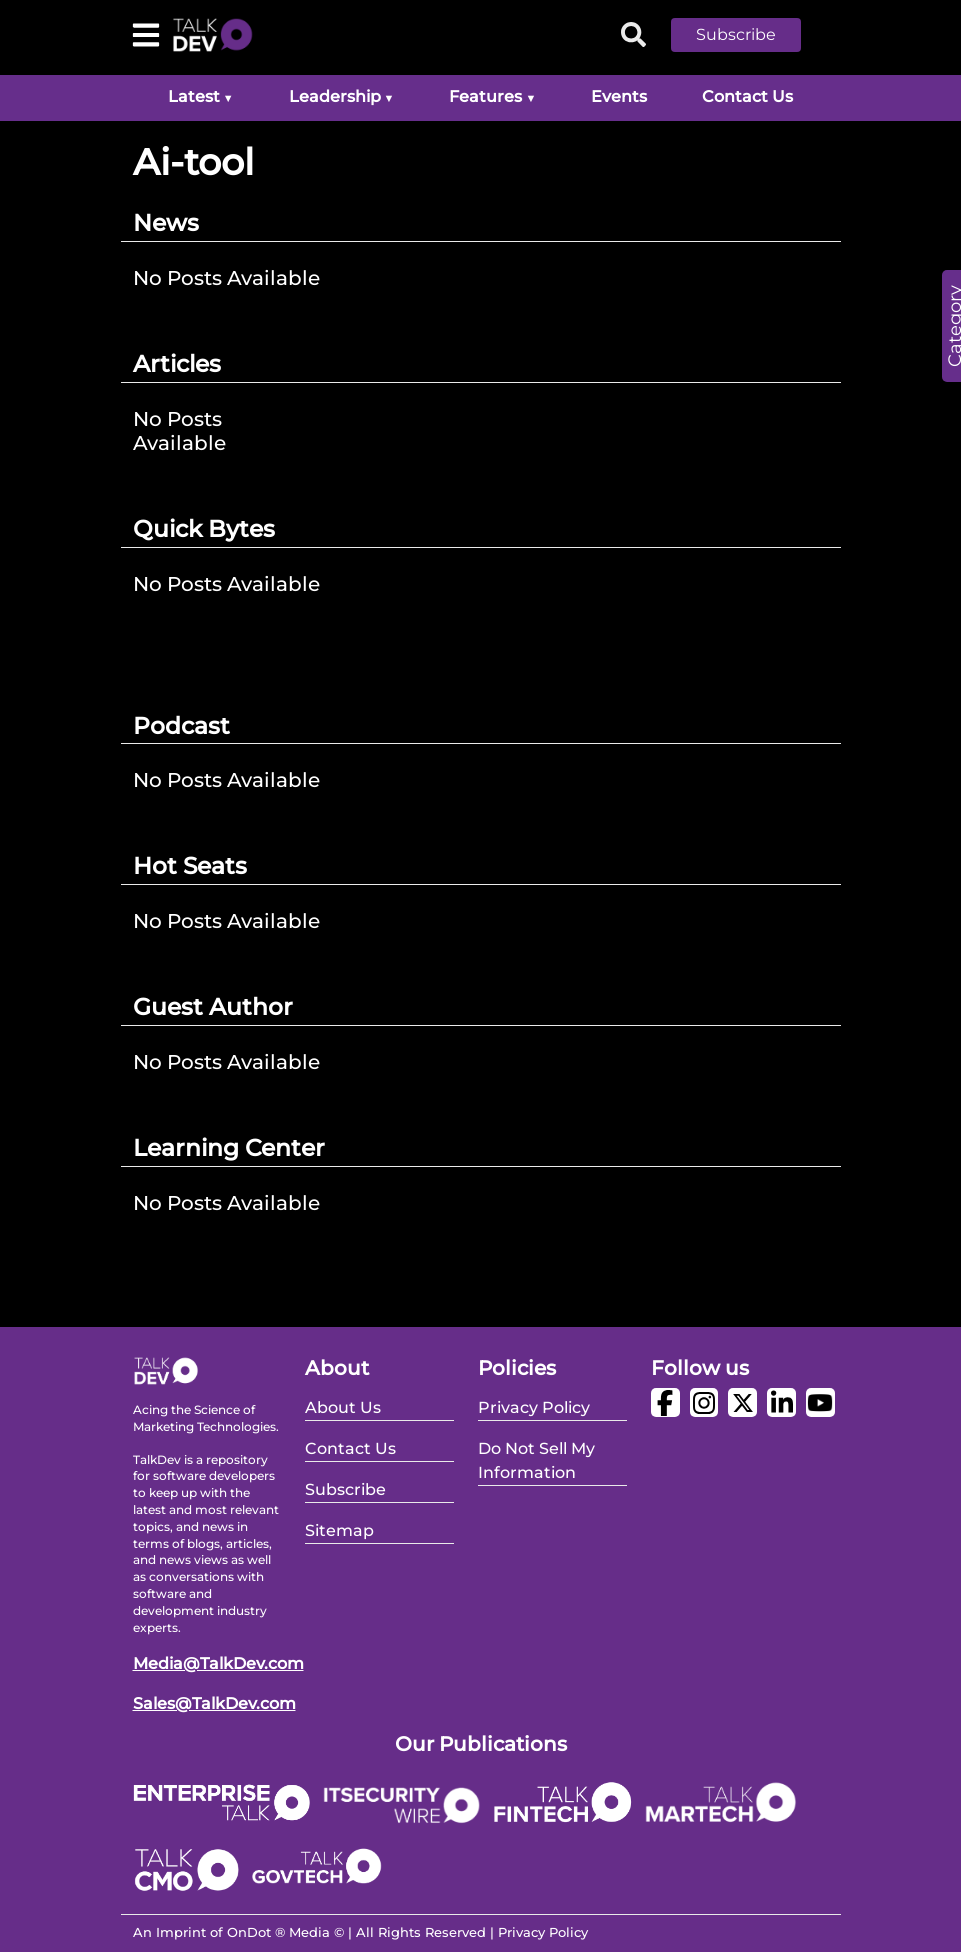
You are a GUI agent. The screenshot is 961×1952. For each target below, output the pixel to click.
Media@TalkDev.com (218, 1663)
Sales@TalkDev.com (214, 1703)
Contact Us (747, 96)
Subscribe (736, 34)
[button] (751, 35)
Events (619, 96)
